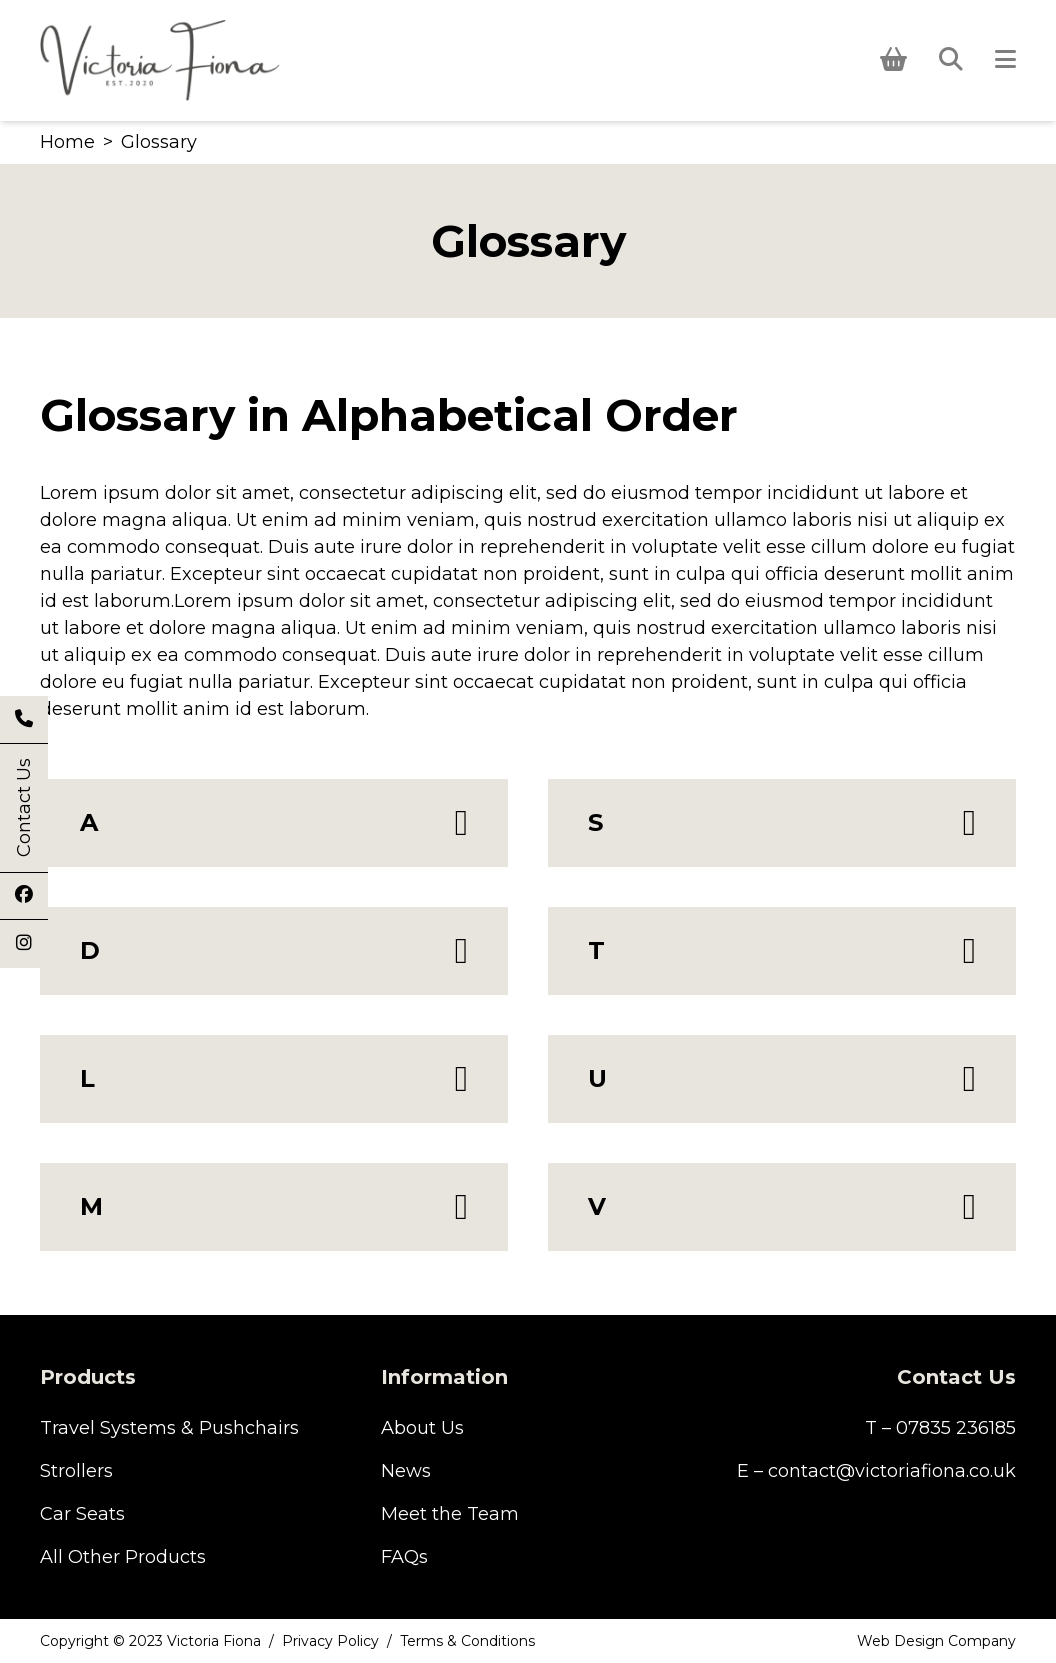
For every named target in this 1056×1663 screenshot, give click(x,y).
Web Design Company (936, 1641)
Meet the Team (450, 1514)
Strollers (76, 1471)
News (406, 1471)
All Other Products (123, 1557)
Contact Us (24, 807)
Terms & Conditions (467, 1641)
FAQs (404, 1557)
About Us (422, 1428)
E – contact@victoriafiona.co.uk (876, 1471)
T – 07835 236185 (940, 1428)
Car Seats (82, 1514)
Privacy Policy (330, 1641)
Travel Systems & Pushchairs (169, 1428)
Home (67, 142)
